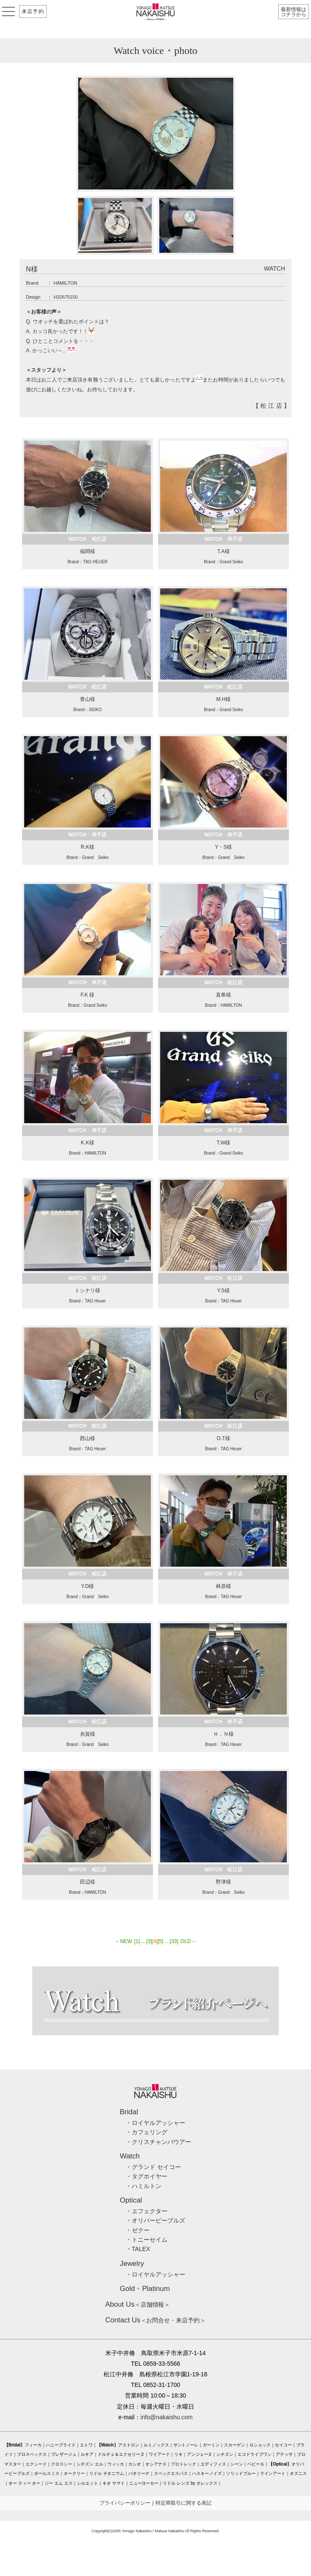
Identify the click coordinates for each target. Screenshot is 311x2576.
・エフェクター (146, 2211)
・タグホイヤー (146, 2176)
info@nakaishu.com (167, 2417)
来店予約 (33, 11)
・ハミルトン (143, 2186)
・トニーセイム (146, 2239)
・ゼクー (138, 2230)
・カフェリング (146, 2132)
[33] (174, 1941)
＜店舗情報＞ (137, 2304)
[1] (137, 1941)
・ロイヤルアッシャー (155, 2122)
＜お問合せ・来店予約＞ (155, 2320)
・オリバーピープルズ (155, 2220)
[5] (160, 1941)
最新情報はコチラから (293, 11)
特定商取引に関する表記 (184, 2503)
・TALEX (138, 2249)
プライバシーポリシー (124, 2503)
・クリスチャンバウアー (158, 2141)
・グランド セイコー (153, 2167)
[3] (149, 1941)
